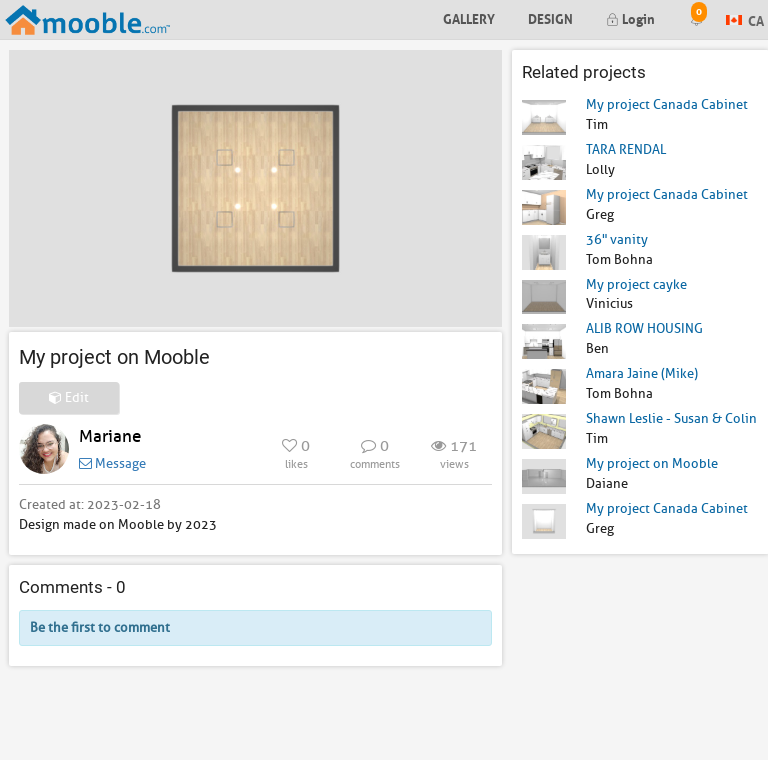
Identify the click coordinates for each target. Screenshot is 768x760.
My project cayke (636, 284)
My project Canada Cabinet (667, 104)
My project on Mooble (652, 463)
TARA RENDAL (626, 149)
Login (630, 17)
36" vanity (617, 239)
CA (745, 18)
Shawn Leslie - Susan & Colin (671, 418)
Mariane (110, 436)
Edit (69, 397)
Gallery (469, 17)
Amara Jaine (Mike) (642, 373)
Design (550, 17)
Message (112, 463)
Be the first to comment (100, 627)
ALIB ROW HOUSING (644, 328)
